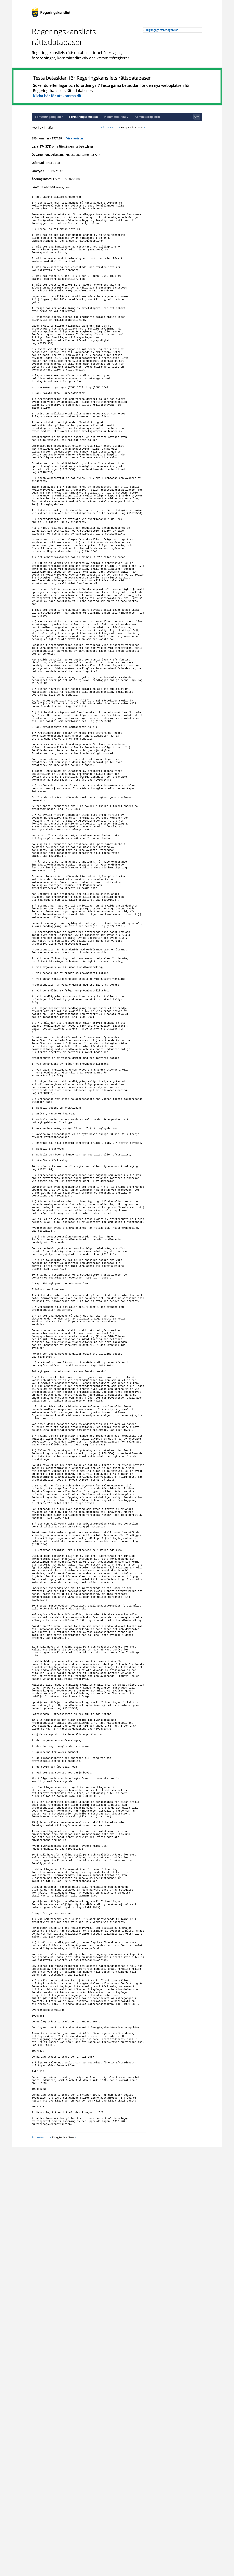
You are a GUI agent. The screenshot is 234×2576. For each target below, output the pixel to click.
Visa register (74, 138)
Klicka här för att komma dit (57, 95)
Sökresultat (107, 127)
